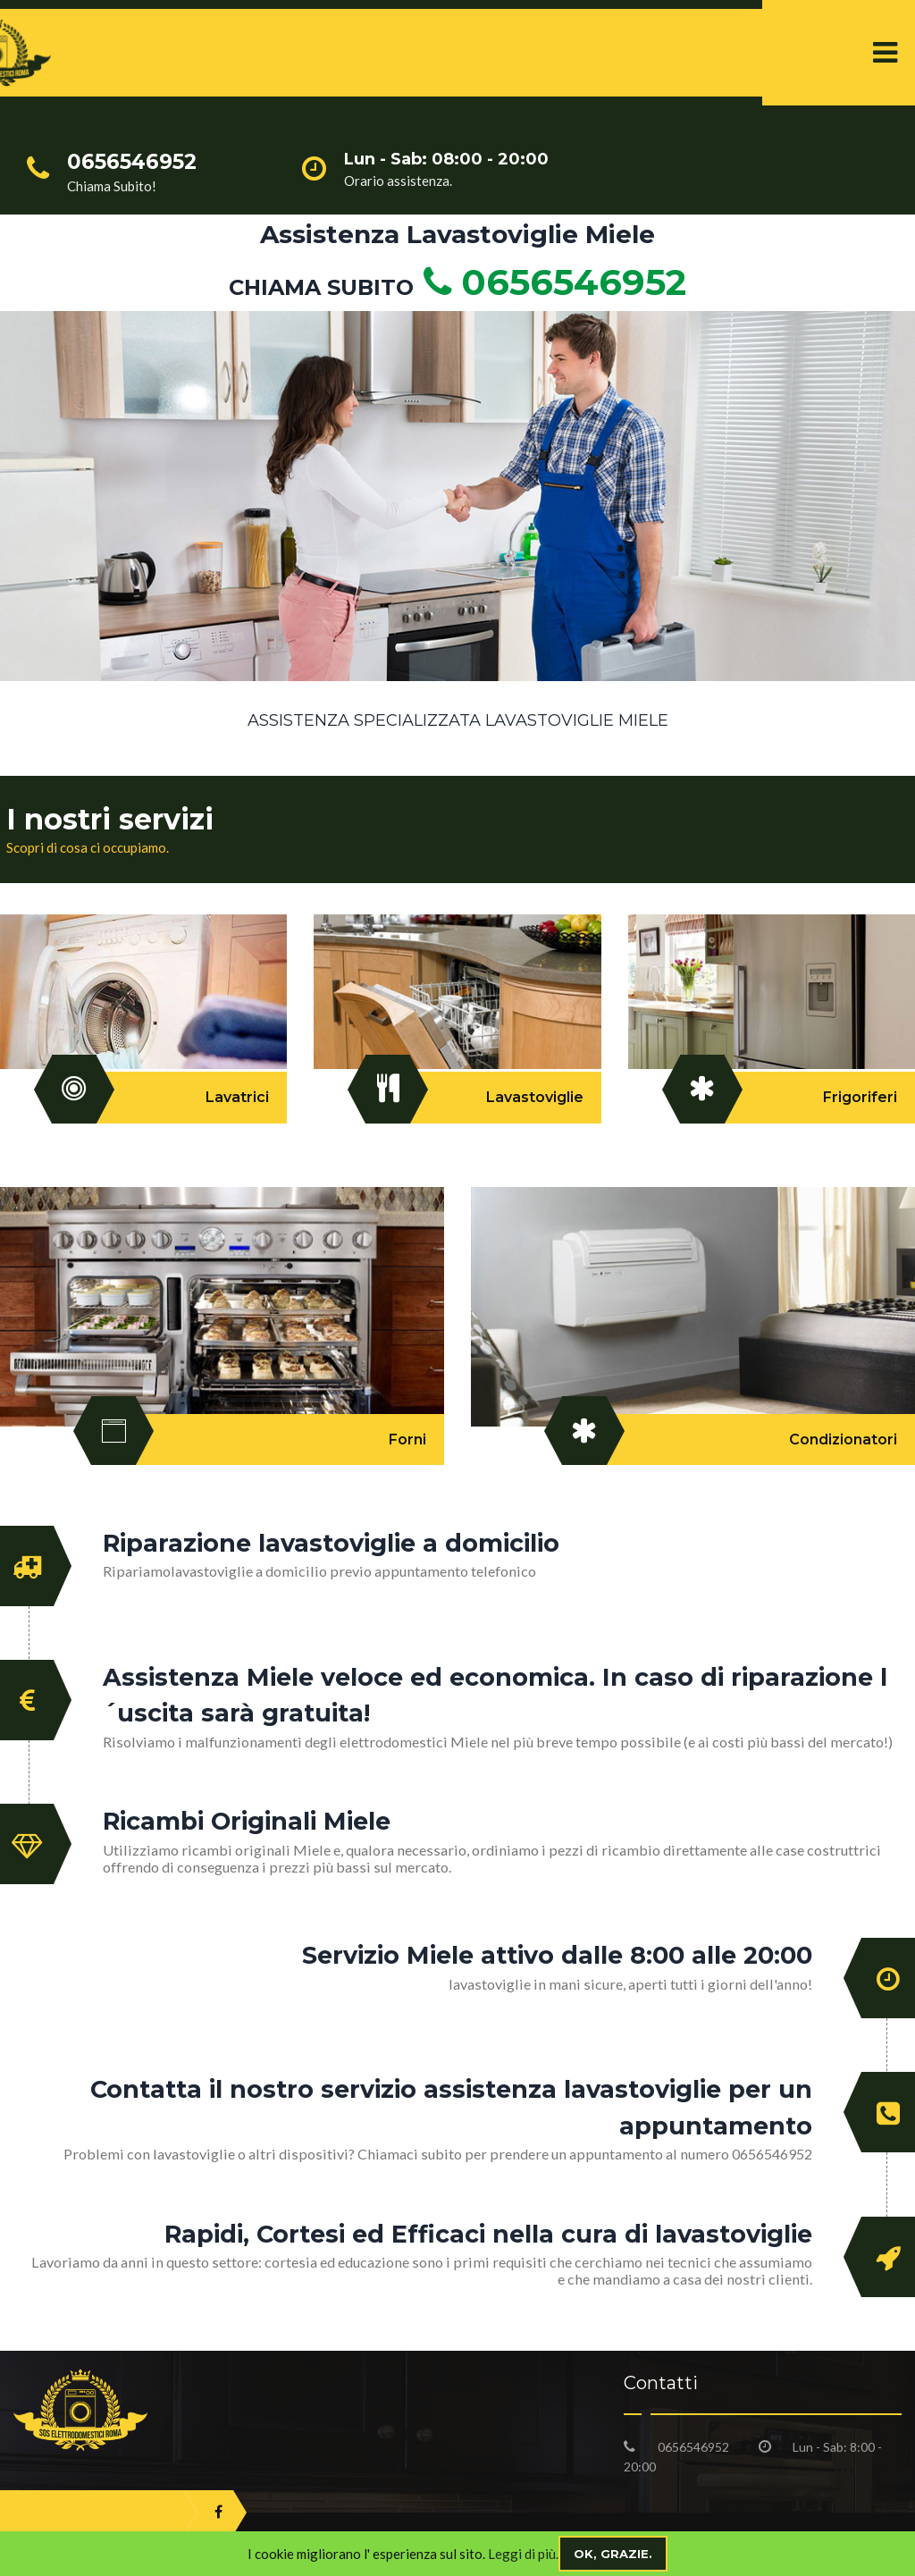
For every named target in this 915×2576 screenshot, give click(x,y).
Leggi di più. (523, 2554)
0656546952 (550, 282)
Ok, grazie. (613, 2554)
